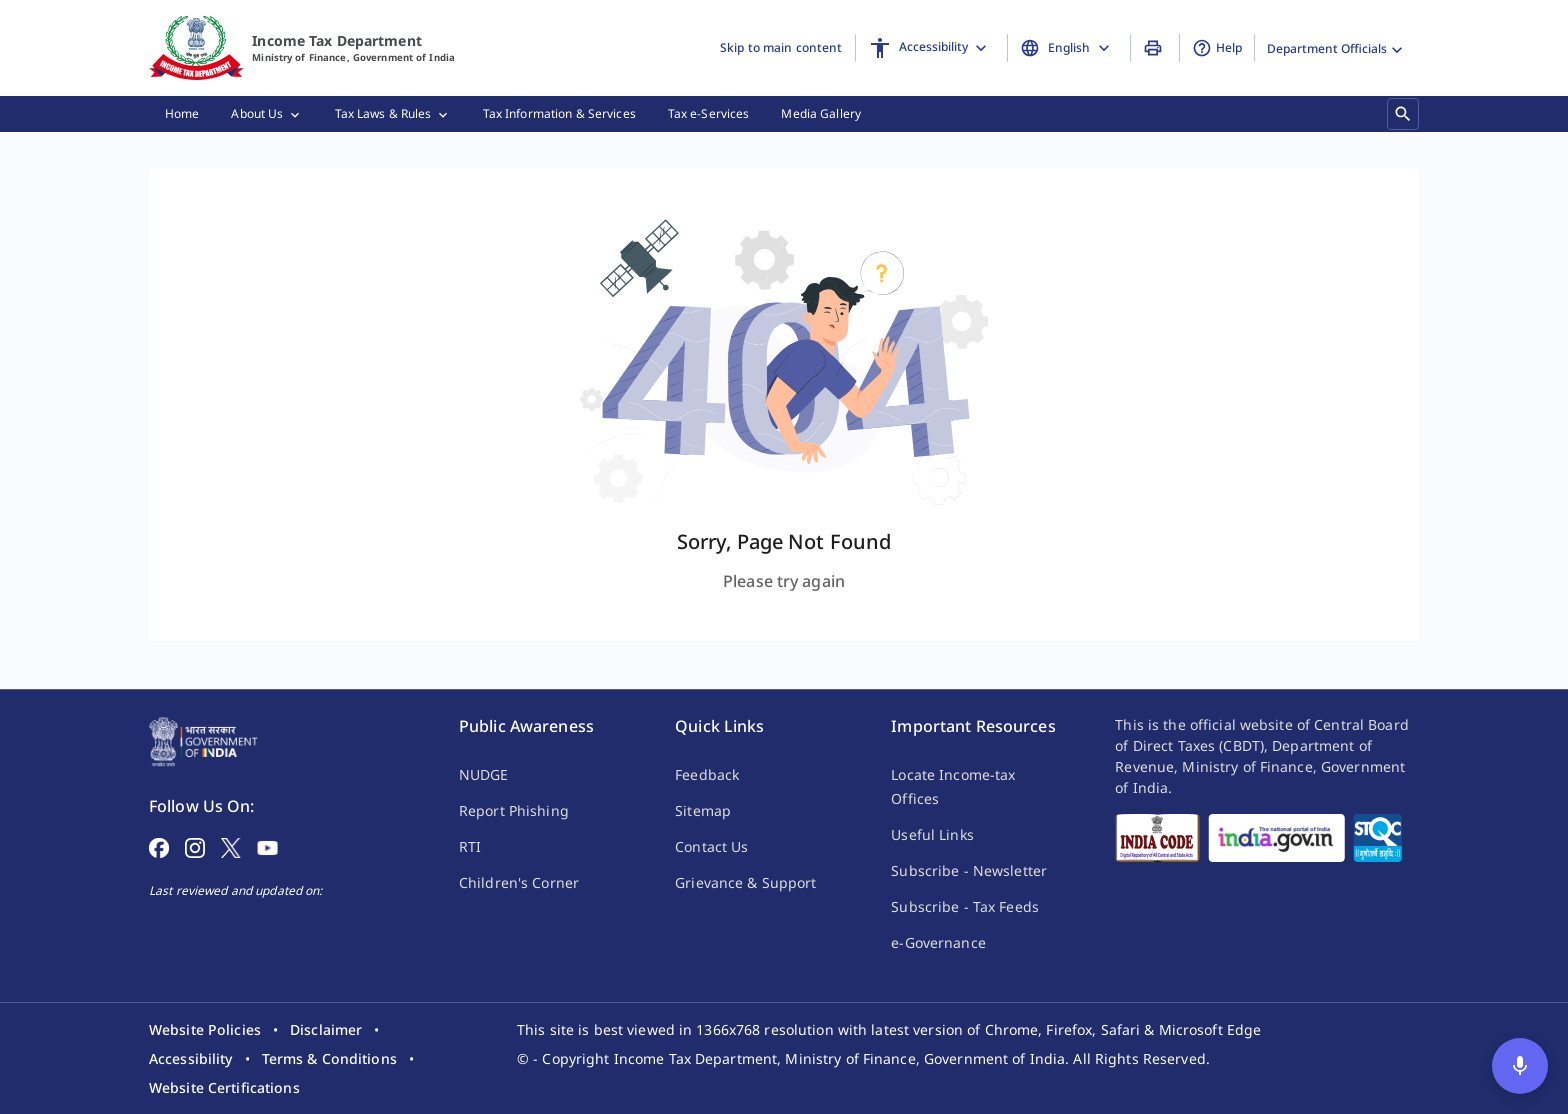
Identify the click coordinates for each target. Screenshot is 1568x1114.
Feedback (707, 774)
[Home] (196, 48)
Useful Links (932, 834)
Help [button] (1217, 48)
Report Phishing (514, 810)
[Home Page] (203, 740)
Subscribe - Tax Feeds (965, 906)
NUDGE (484, 774)
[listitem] (205, 1029)
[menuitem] (182, 114)
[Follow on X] (231, 846)
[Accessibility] (931, 48)
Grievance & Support (745, 882)
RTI (470, 846)
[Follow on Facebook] (159, 846)
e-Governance (938, 942)
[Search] (1403, 113)
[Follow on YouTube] (267, 846)
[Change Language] (1069, 48)
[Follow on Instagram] (195, 846)
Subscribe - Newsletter (969, 870)
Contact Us (711, 846)
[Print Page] (1155, 48)
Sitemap (703, 810)
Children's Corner (519, 882)
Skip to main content (781, 47)
